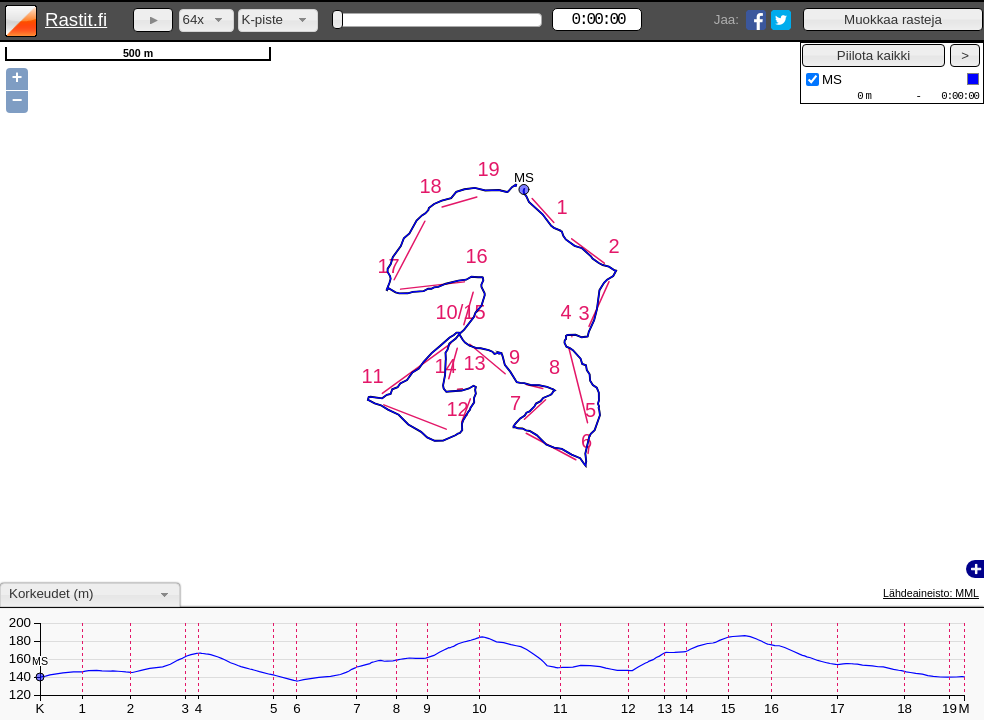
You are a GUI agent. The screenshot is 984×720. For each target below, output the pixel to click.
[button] (893, 19)
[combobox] (206, 20)
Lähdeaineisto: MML (931, 593)
